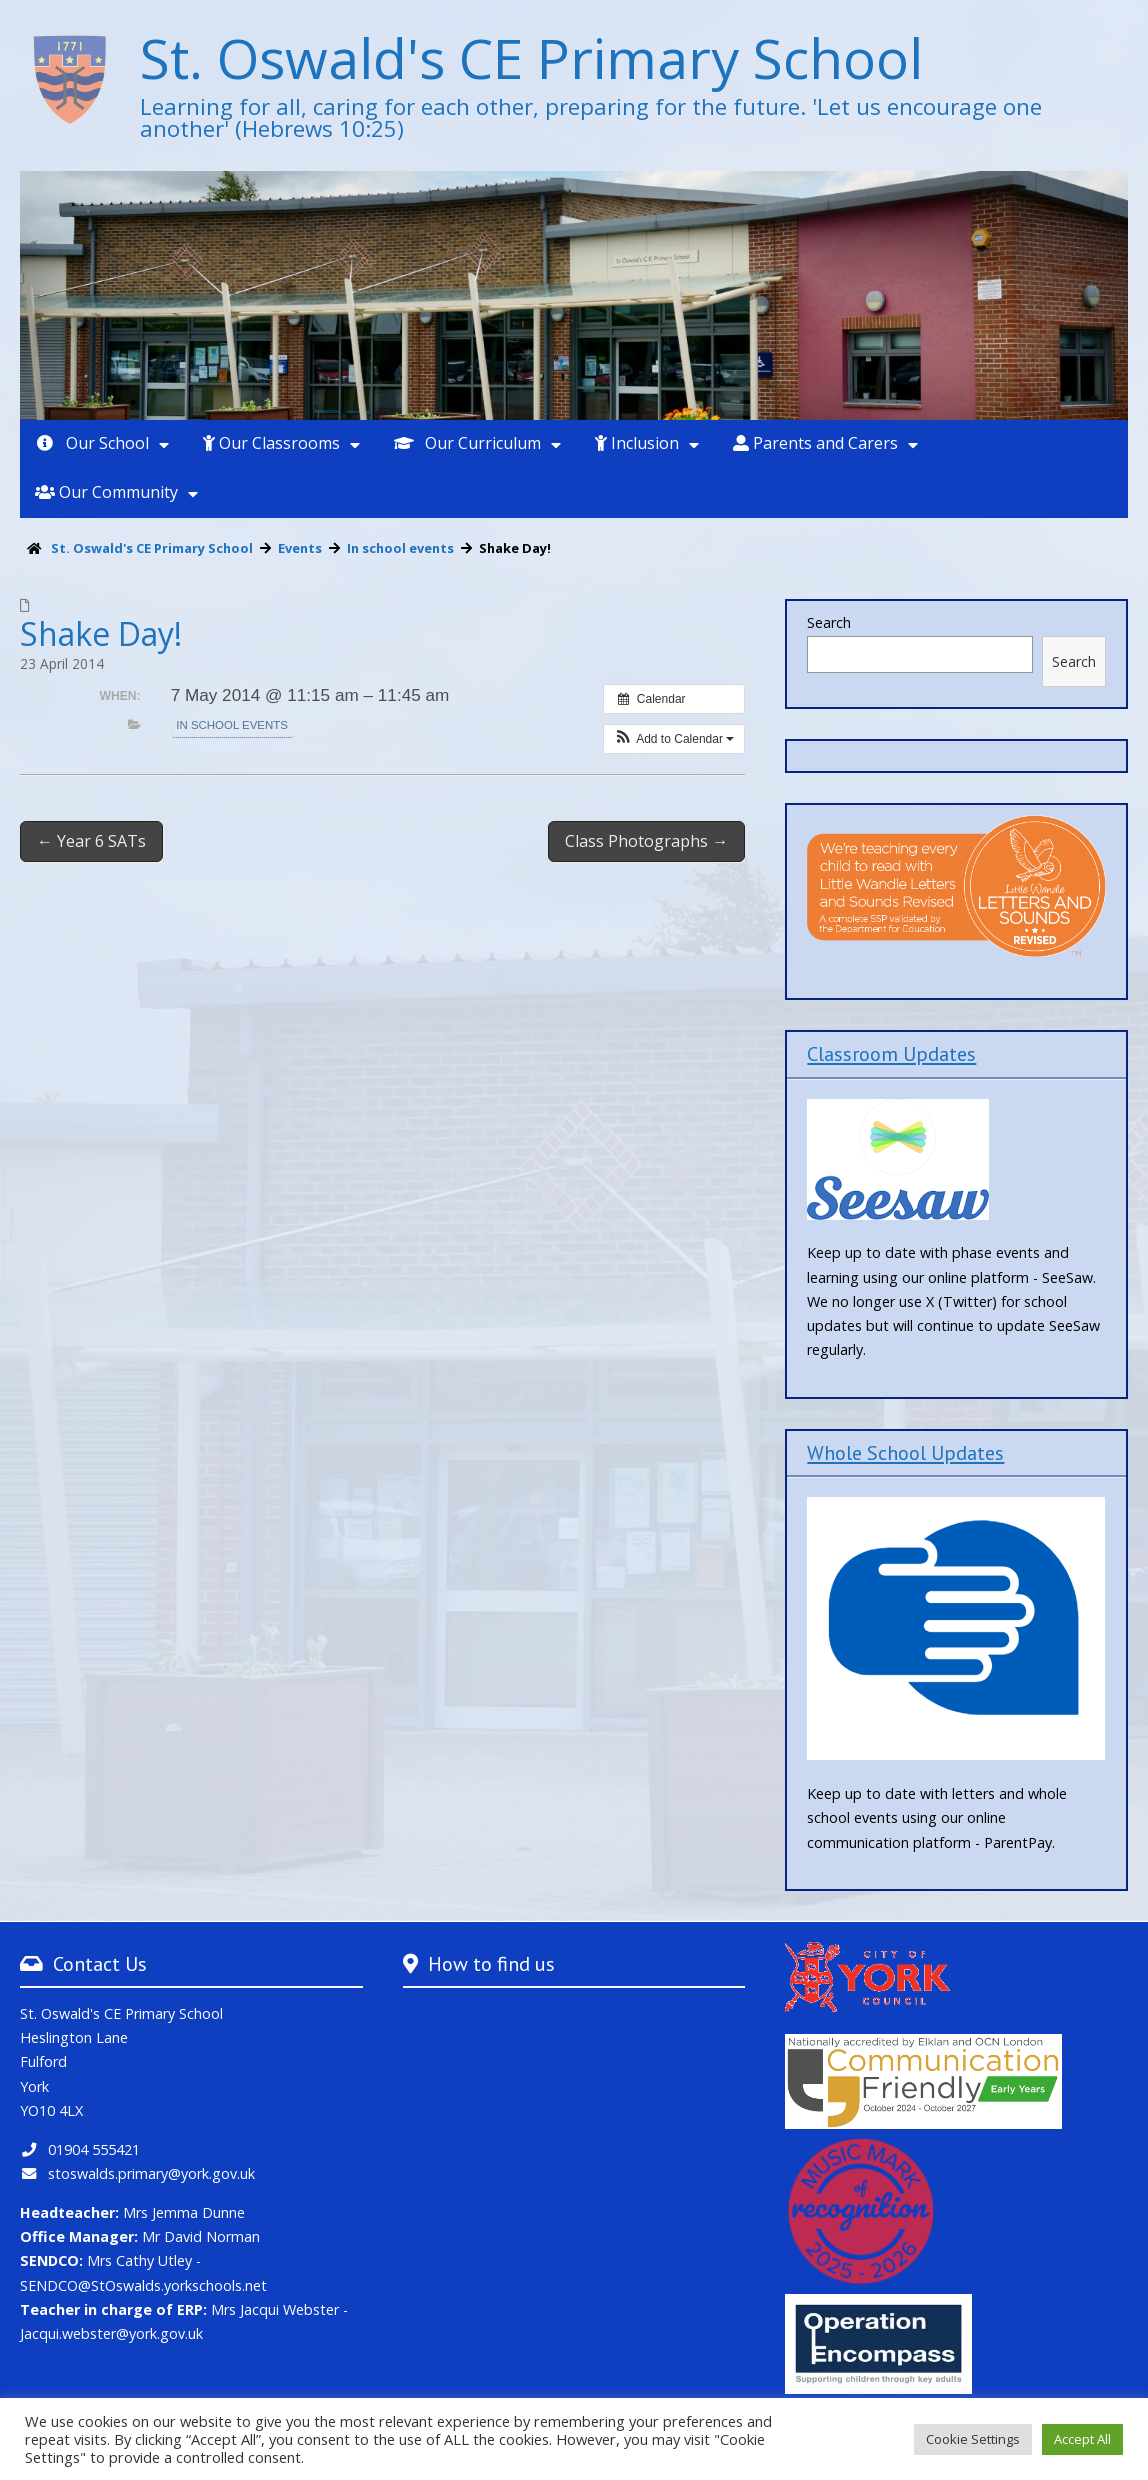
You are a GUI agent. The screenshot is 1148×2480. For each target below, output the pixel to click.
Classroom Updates (891, 1053)
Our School (92, 443)
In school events (231, 725)
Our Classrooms (271, 443)
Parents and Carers (815, 443)
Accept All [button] (1082, 2439)
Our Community (106, 492)
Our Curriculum (467, 443)
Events (300, 548)
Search (829, 622)
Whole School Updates (905, 1452)
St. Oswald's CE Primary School (531, 57)
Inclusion (637, 443)
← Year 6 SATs (91, 841)
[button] (674, 739)
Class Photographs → (646, 841)
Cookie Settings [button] (973, 2439)
